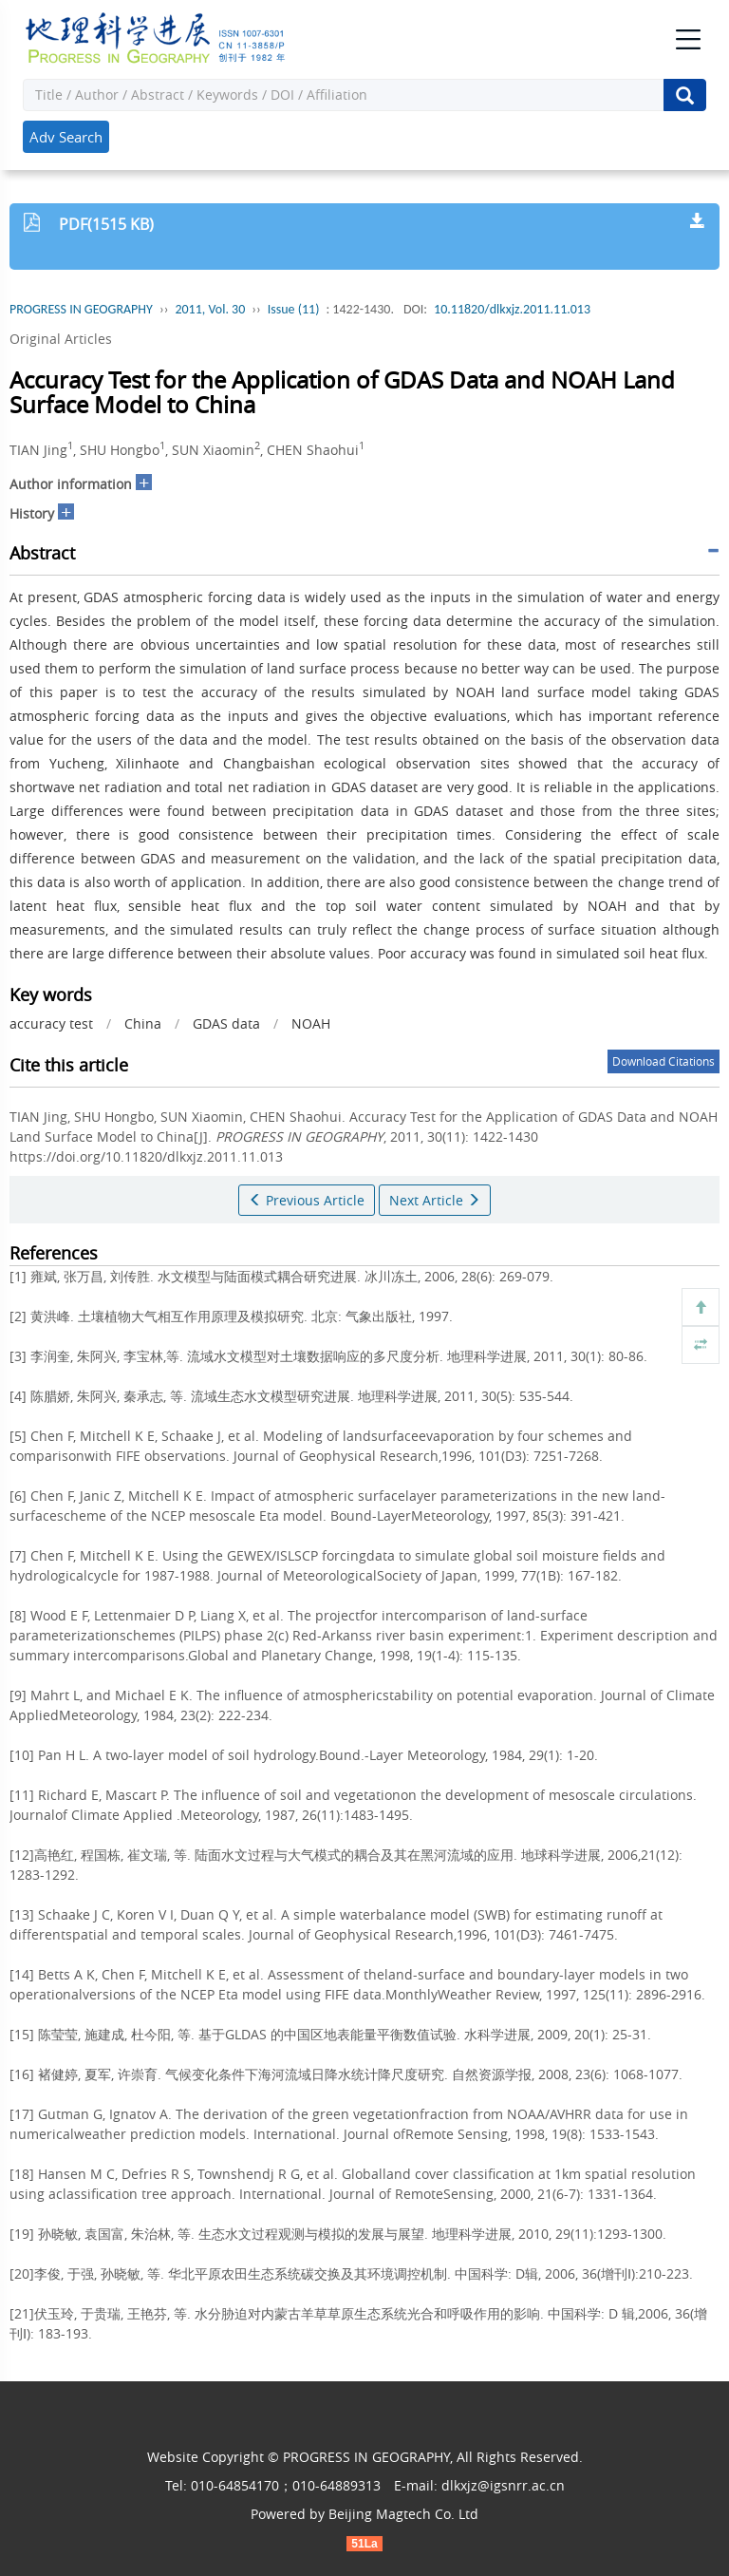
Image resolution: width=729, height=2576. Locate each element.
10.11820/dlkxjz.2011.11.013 (512, 309)
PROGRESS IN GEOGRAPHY (81, 309)
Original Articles (60, 339)
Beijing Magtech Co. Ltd (403, 2514)
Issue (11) (294, 309)
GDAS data (226, 1023)
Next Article (434, 1200)
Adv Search (66, 136)
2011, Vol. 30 (210, 309)
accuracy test (51, 1023)
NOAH (310, 1023)
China (142, 1023)
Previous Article (306, 1200)
